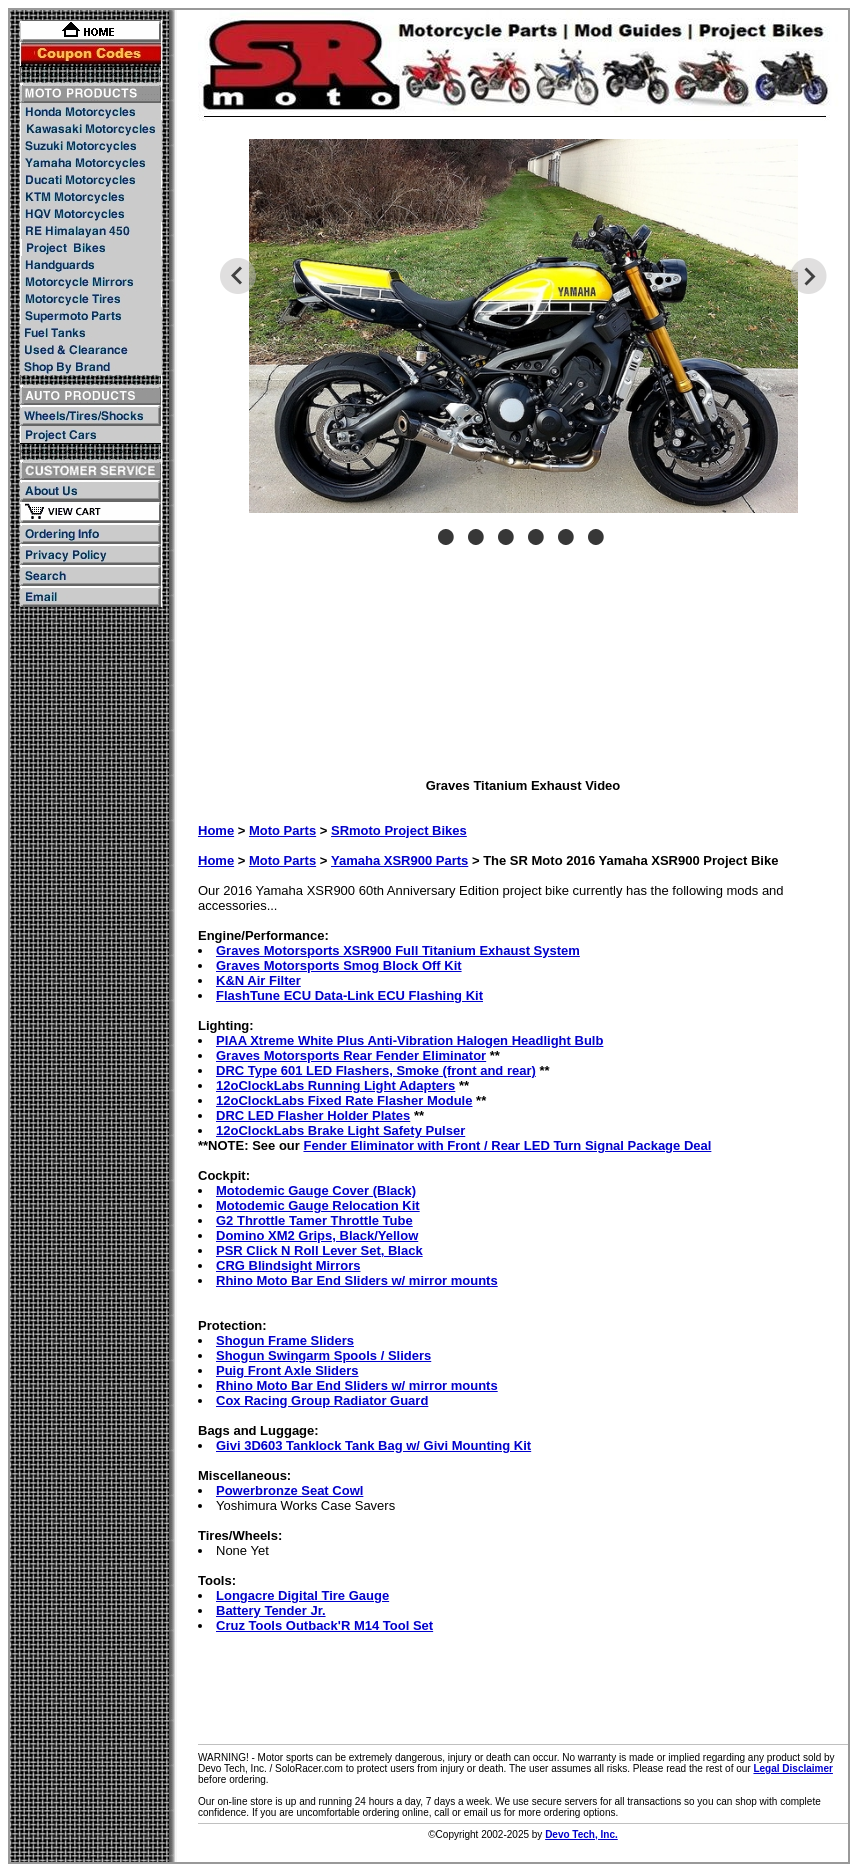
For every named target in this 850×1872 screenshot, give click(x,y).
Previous (237, 276)
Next (808, 276)
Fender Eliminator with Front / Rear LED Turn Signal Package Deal (507, 1145)
